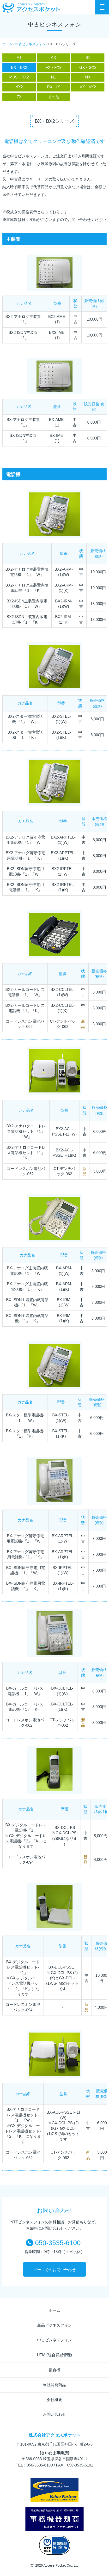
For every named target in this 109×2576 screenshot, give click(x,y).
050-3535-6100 (58, 2243)
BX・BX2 (19, 67)
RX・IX (53, 87)
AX (53, 58)
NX (88, 77)
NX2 (19, 87)
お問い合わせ (54, 2414)
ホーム (7, 44)
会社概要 (54, 2400)
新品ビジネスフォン (54, 2325)
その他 (53, 97)
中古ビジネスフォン (30, 44)
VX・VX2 (88, 87)
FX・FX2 (53, 67)
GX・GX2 (87, 67)
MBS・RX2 (19, 77)
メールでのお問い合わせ (54, 2270)
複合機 (54, 2370)
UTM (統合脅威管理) (54, 2355)
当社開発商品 (54, 2385)
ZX (19, 97)
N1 (53, 77)
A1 (19, 58)
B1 (87, 58)
